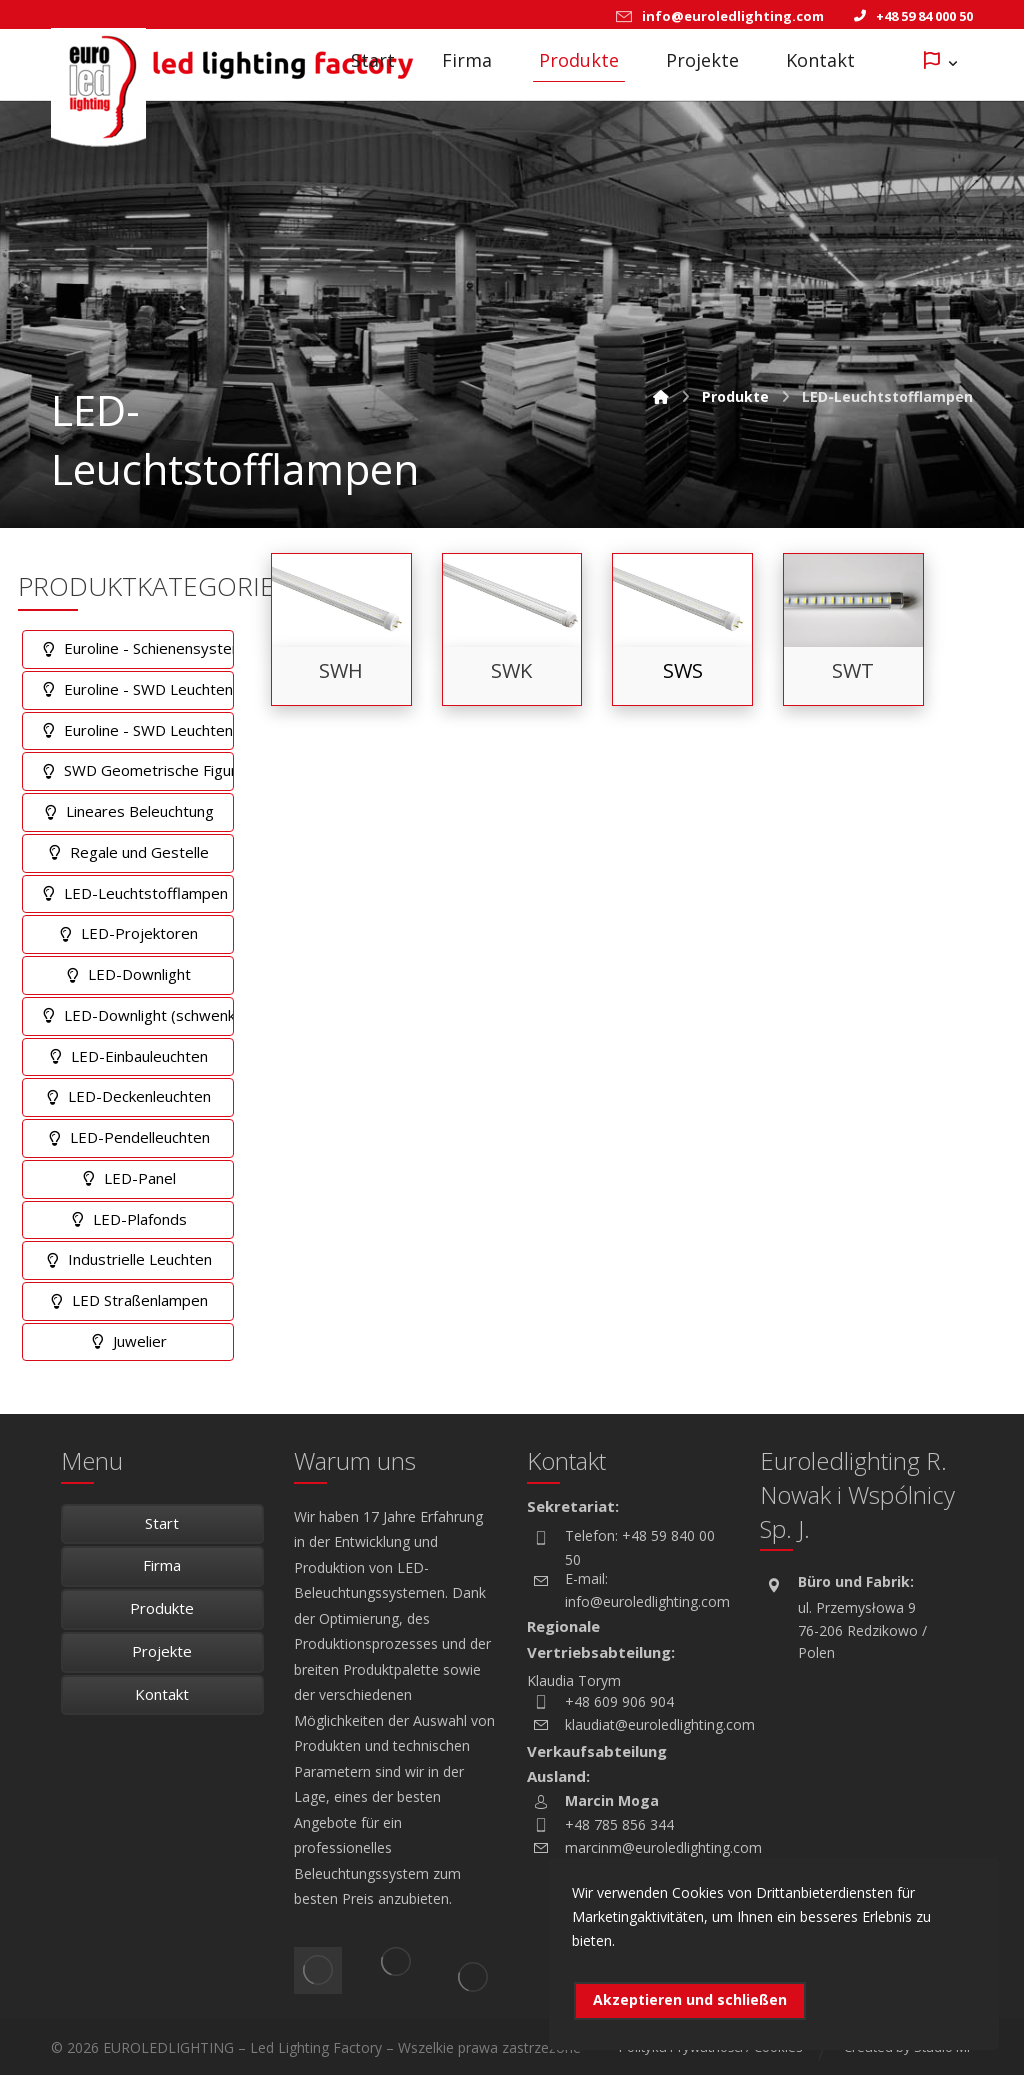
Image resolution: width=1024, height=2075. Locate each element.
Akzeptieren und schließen (690, 1999)
